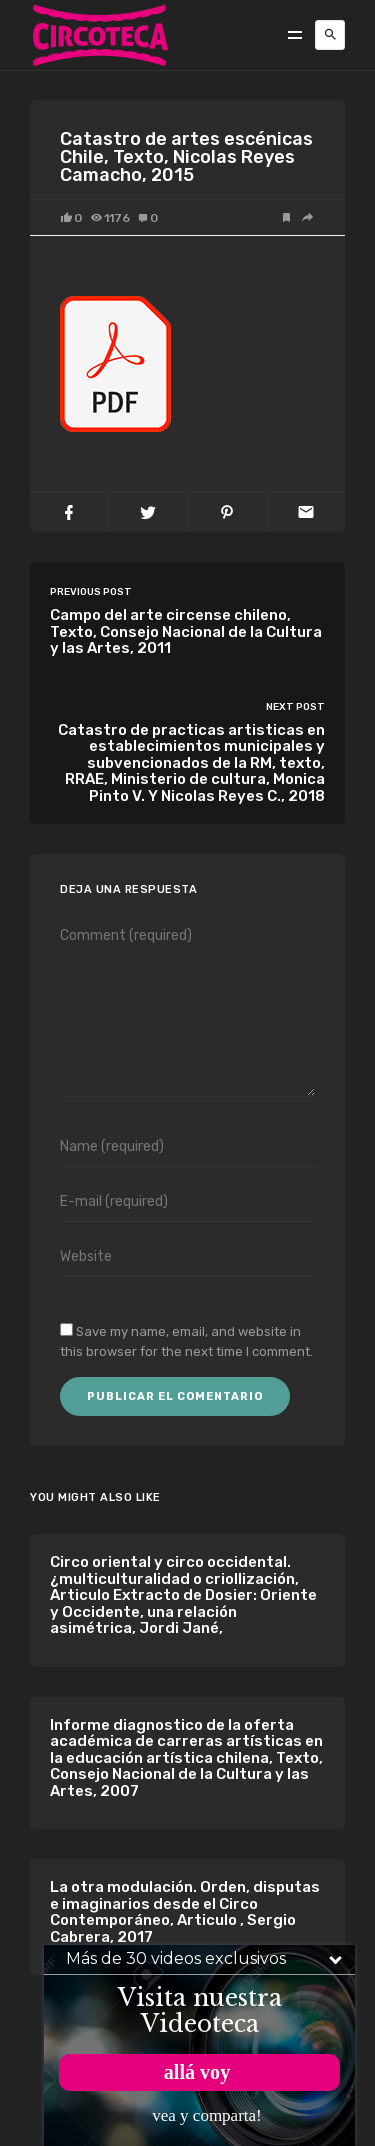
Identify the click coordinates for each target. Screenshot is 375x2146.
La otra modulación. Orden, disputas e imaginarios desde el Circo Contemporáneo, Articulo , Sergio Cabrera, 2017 (185, 1912)
